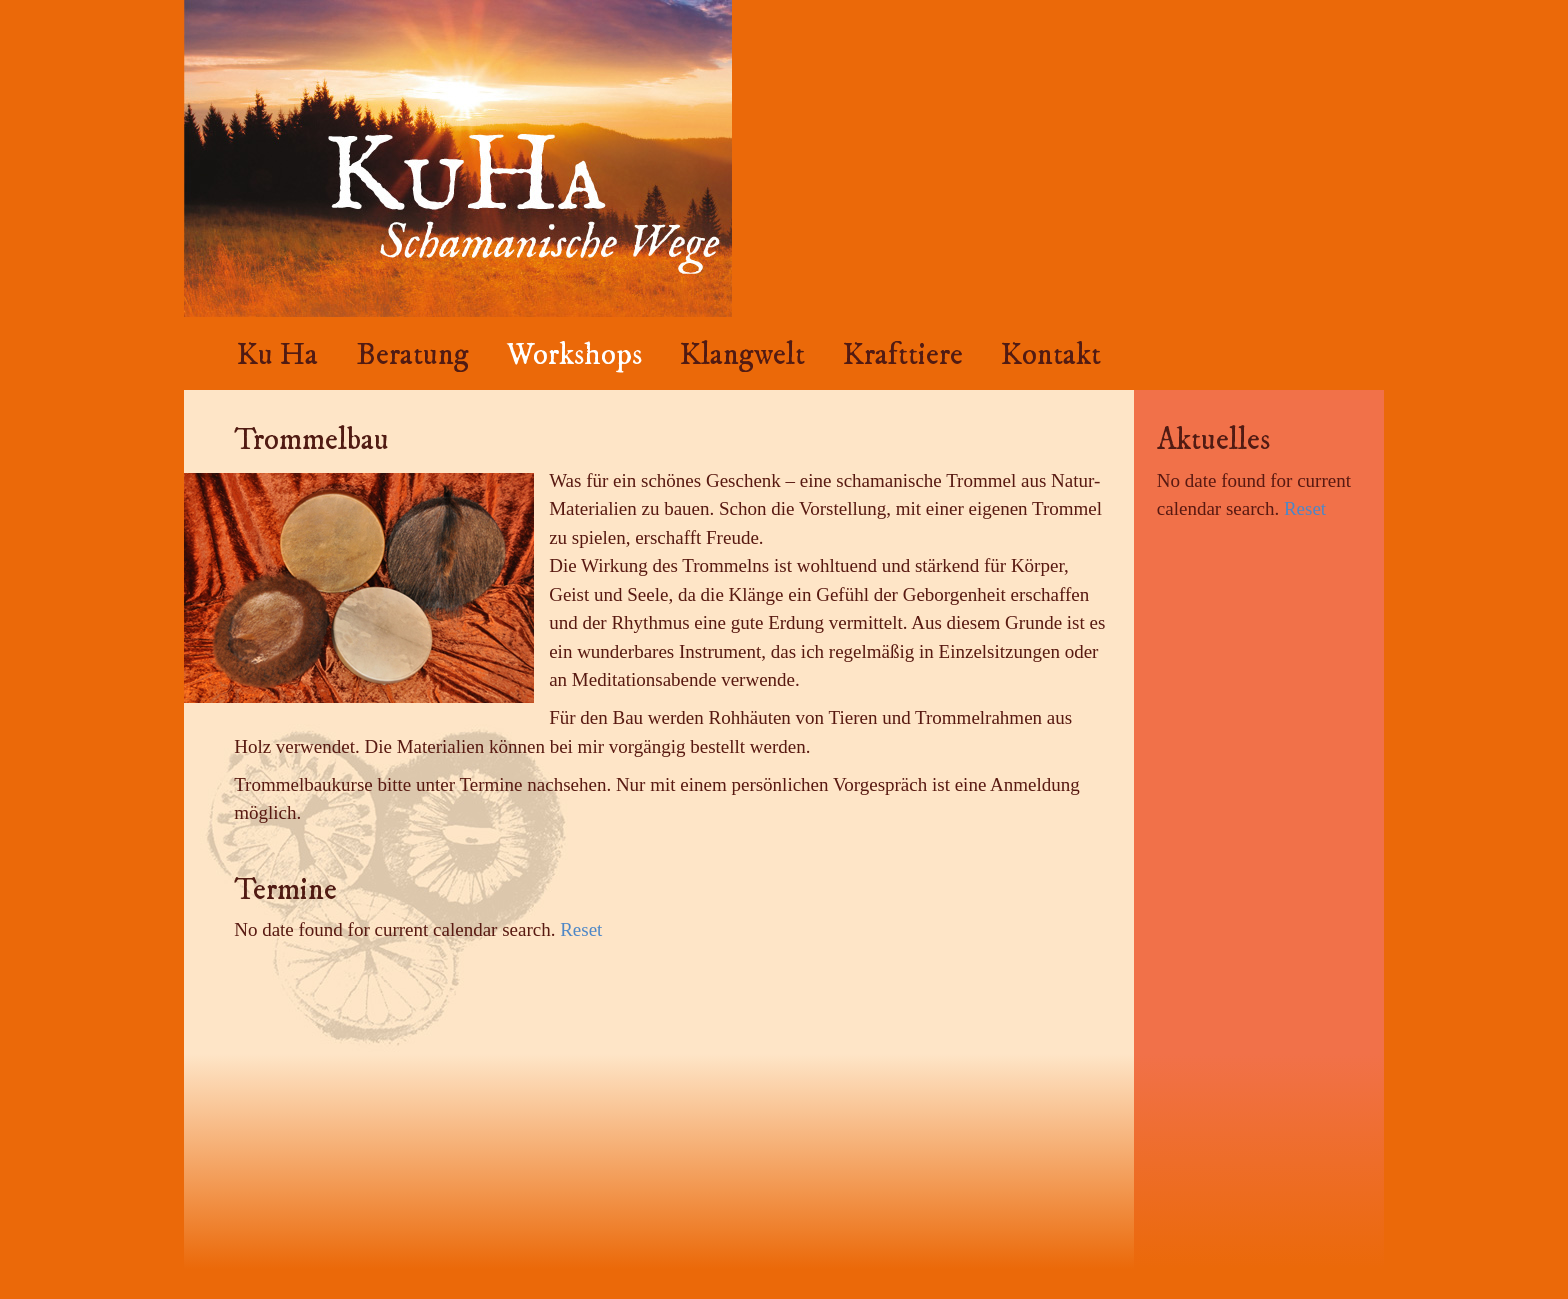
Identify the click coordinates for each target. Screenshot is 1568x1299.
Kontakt (1051, 355)
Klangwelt (742, 355)
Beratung (412, 355)
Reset (581, 929)
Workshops (574, 355)
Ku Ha (277, 355)
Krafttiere (903, 355)
